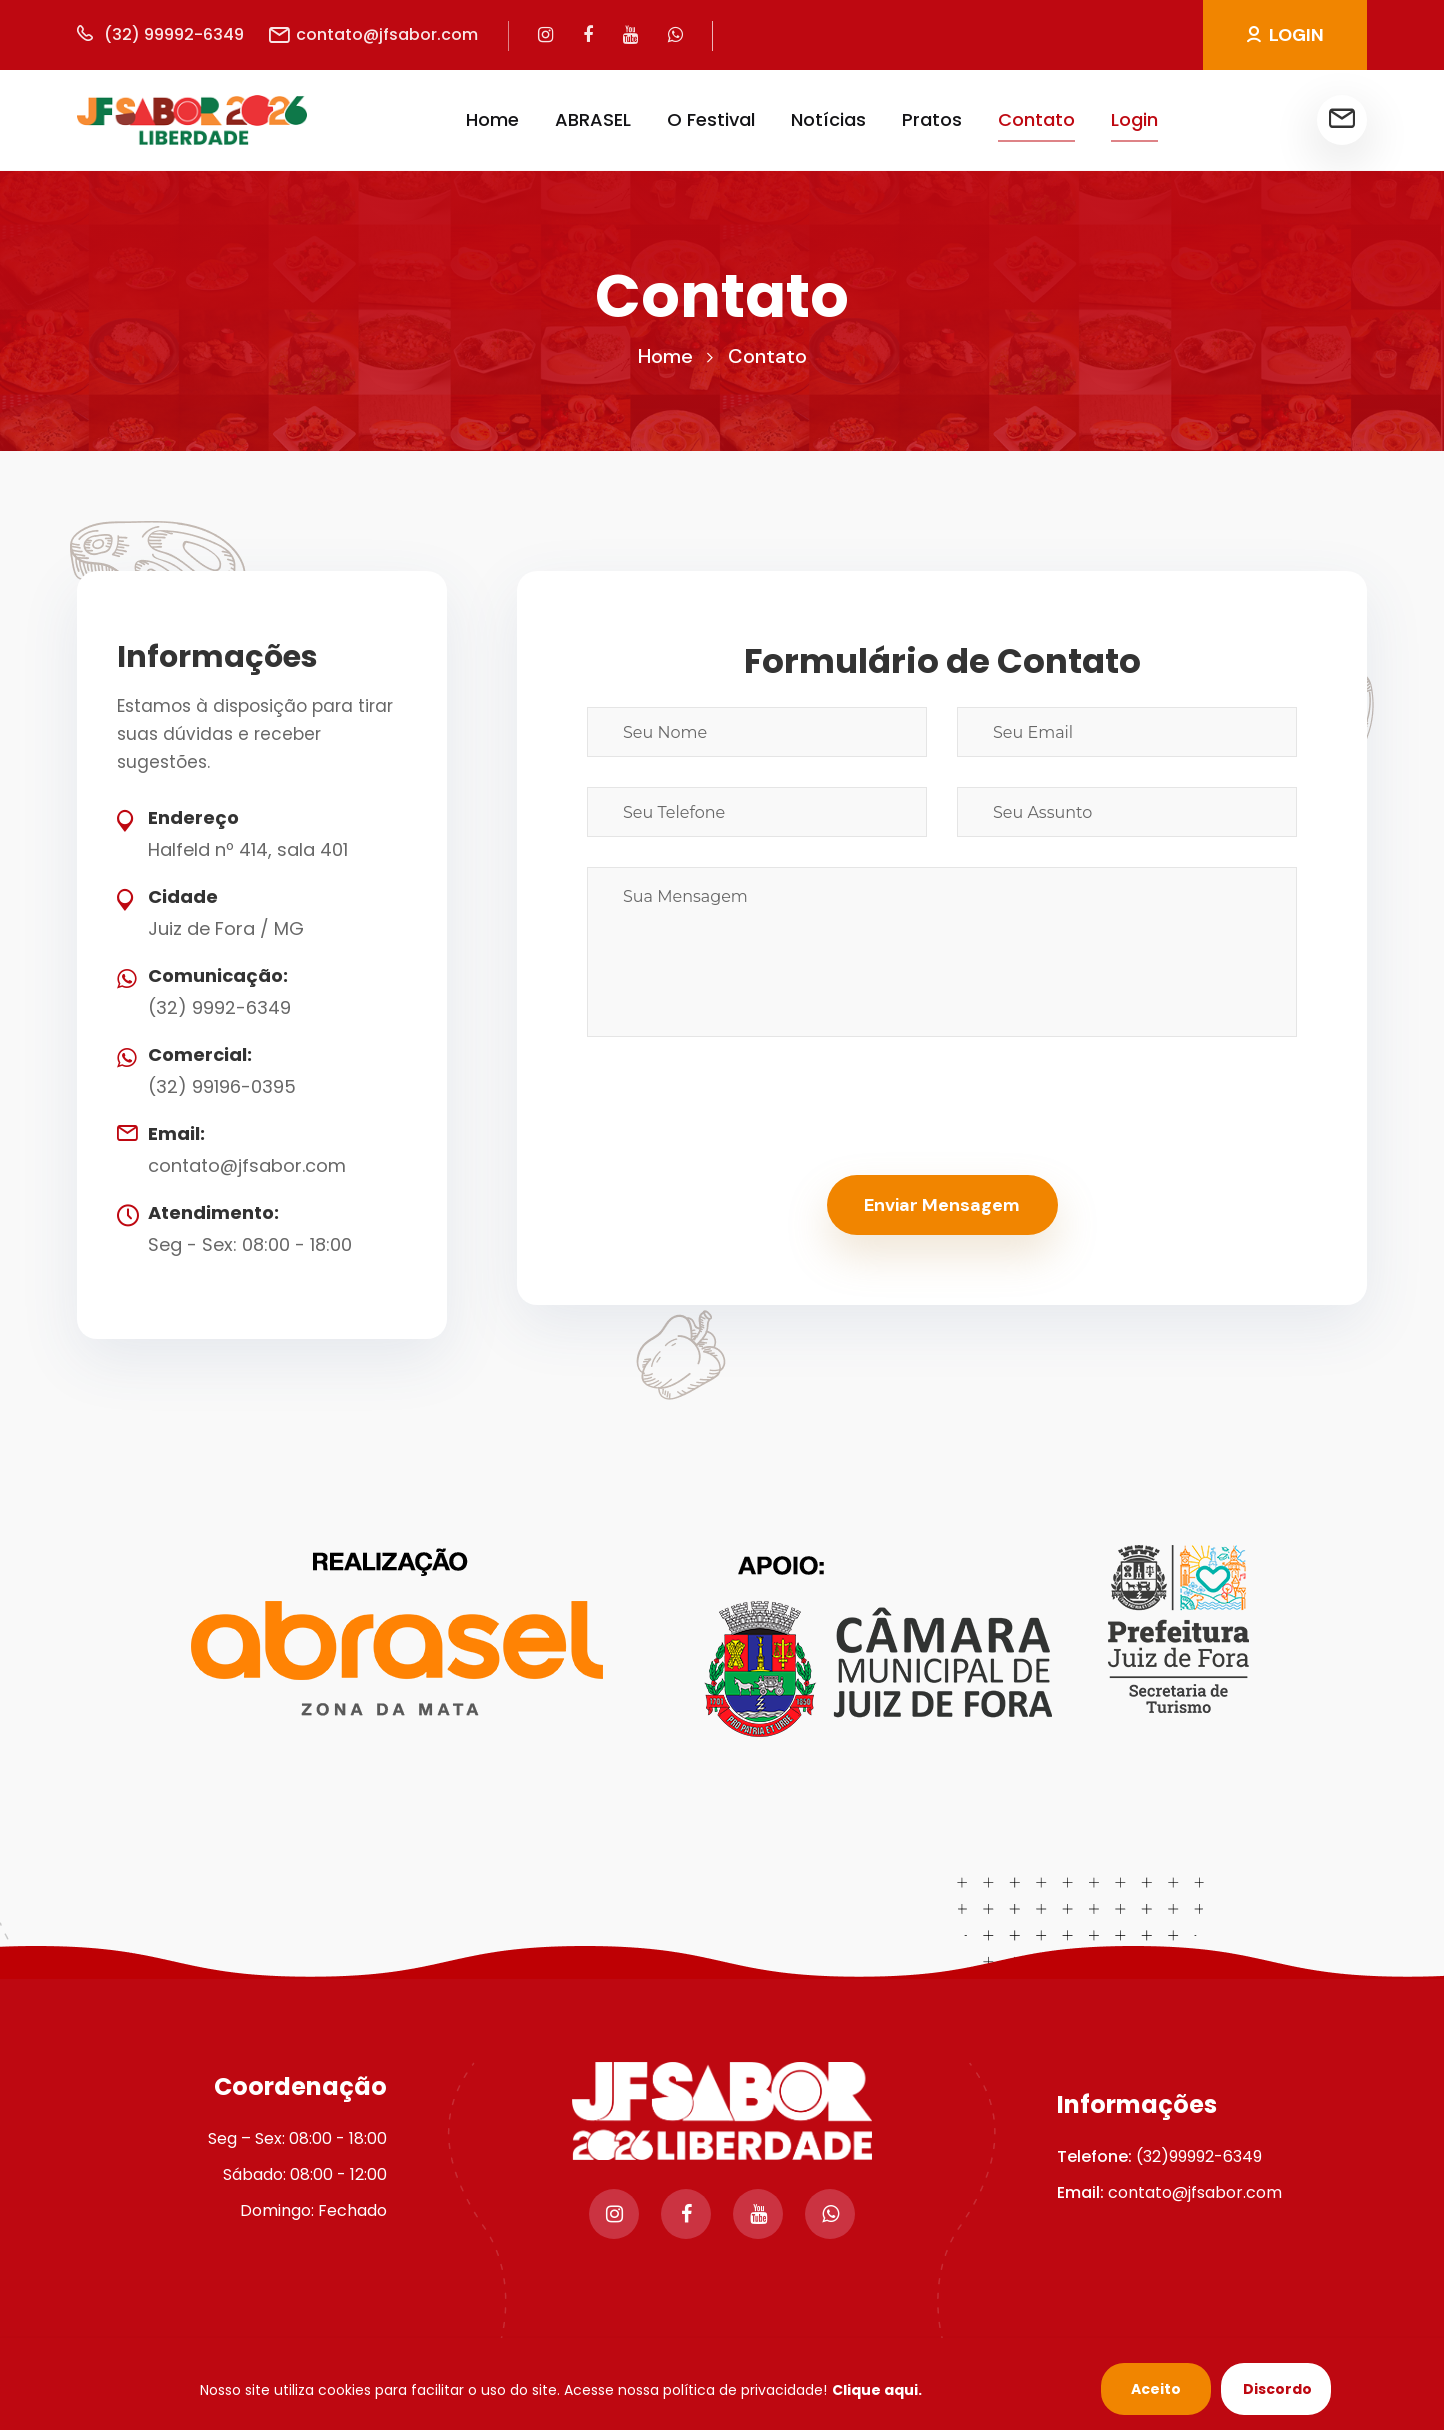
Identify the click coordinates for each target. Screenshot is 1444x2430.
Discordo (1277, 2389)
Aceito (1156, 2389)
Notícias (828, 119)
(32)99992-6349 (1199, 2156)
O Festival (711, 119)
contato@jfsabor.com (247, 1165)
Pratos (932, 119)
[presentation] (739, 1106)
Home (492, 119)
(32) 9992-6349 (219, 1007)
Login (1134, 119)
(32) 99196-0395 (222, 1086)
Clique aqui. (877, 2390)
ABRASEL (593, 119)
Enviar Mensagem (942, 1205)
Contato (1036, 119)
